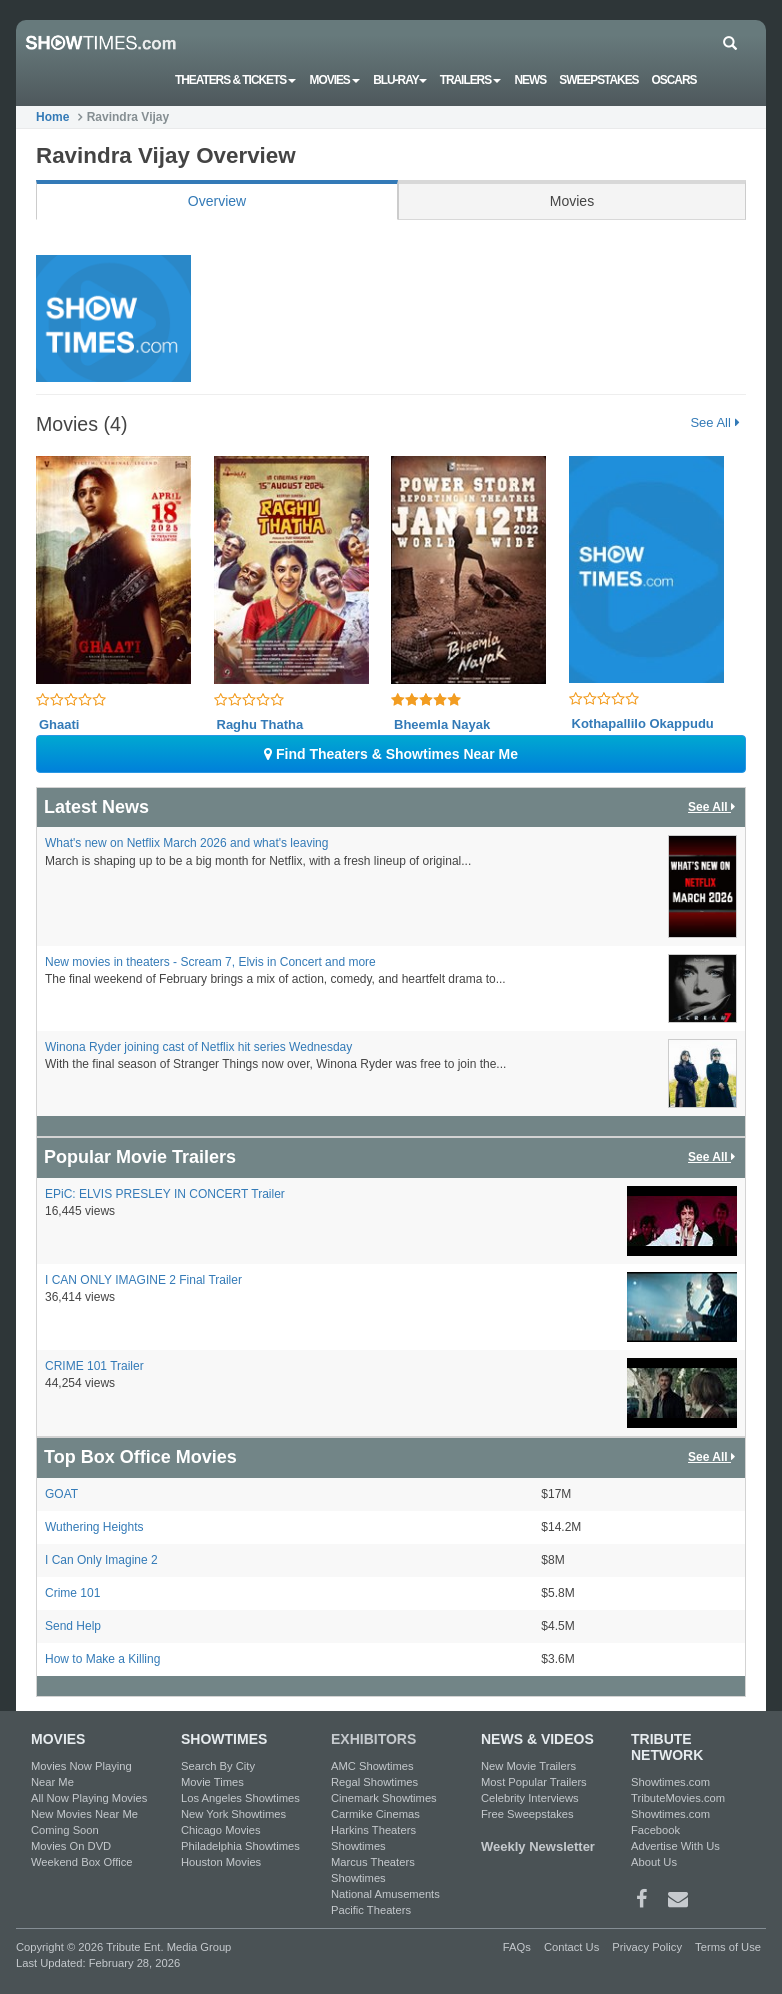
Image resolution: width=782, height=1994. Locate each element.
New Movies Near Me (84, 1814)
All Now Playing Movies (89, 1798)
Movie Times (212, 1782)
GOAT (61, 1494)
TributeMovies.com (678, 1798)
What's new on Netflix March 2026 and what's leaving (186, 843)
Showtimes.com (670, 1782)
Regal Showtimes (374, 1782)
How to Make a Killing (102, 1659)
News (530, 80)
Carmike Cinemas (375, 1814)
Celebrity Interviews (530, 1798)
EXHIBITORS (373, 1739)
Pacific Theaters (371, 1910)
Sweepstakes (598, 80)
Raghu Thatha (260, 724)
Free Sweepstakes (527, 1814)
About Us (654, 1862)
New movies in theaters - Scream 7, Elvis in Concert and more (210, 962)
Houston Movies (221, 1862)
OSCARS (674, 80)
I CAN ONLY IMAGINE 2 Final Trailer (143, 1280)
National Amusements (385, 1894)
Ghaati (59, 724)
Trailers (471, 80)
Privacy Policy (647, 1947)
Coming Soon (65, 1830)
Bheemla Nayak (442, 724)
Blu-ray (399, 80)
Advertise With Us (675, 1846)
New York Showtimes (233, 1814)
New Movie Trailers (528, 1766)
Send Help (73, 1626)
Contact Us (571, 1947)
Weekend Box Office (82, 1862)
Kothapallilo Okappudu (643, 723)
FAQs (517, 1947)
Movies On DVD (71, 1846)
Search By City (218, 1766)
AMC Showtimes (372, 1766)
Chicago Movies (221, 1830)
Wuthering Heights (94, 1527)
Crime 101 (72, 1593)
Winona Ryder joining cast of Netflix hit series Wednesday (198, 1047)
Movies (335, 80)
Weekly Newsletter (538, 1846)
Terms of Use (728, 1947)
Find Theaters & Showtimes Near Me (391, 754)
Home (52, 117)
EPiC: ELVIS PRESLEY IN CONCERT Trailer (165, 1194)
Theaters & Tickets (236, 80)
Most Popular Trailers (534, 1782)
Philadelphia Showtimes (240, 1846)
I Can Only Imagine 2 (101, 1560)
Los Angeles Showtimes (240, 1798)
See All (714, 422)
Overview (217, 201)
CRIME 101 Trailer (94, 1366)
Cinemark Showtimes (384, 1798)
